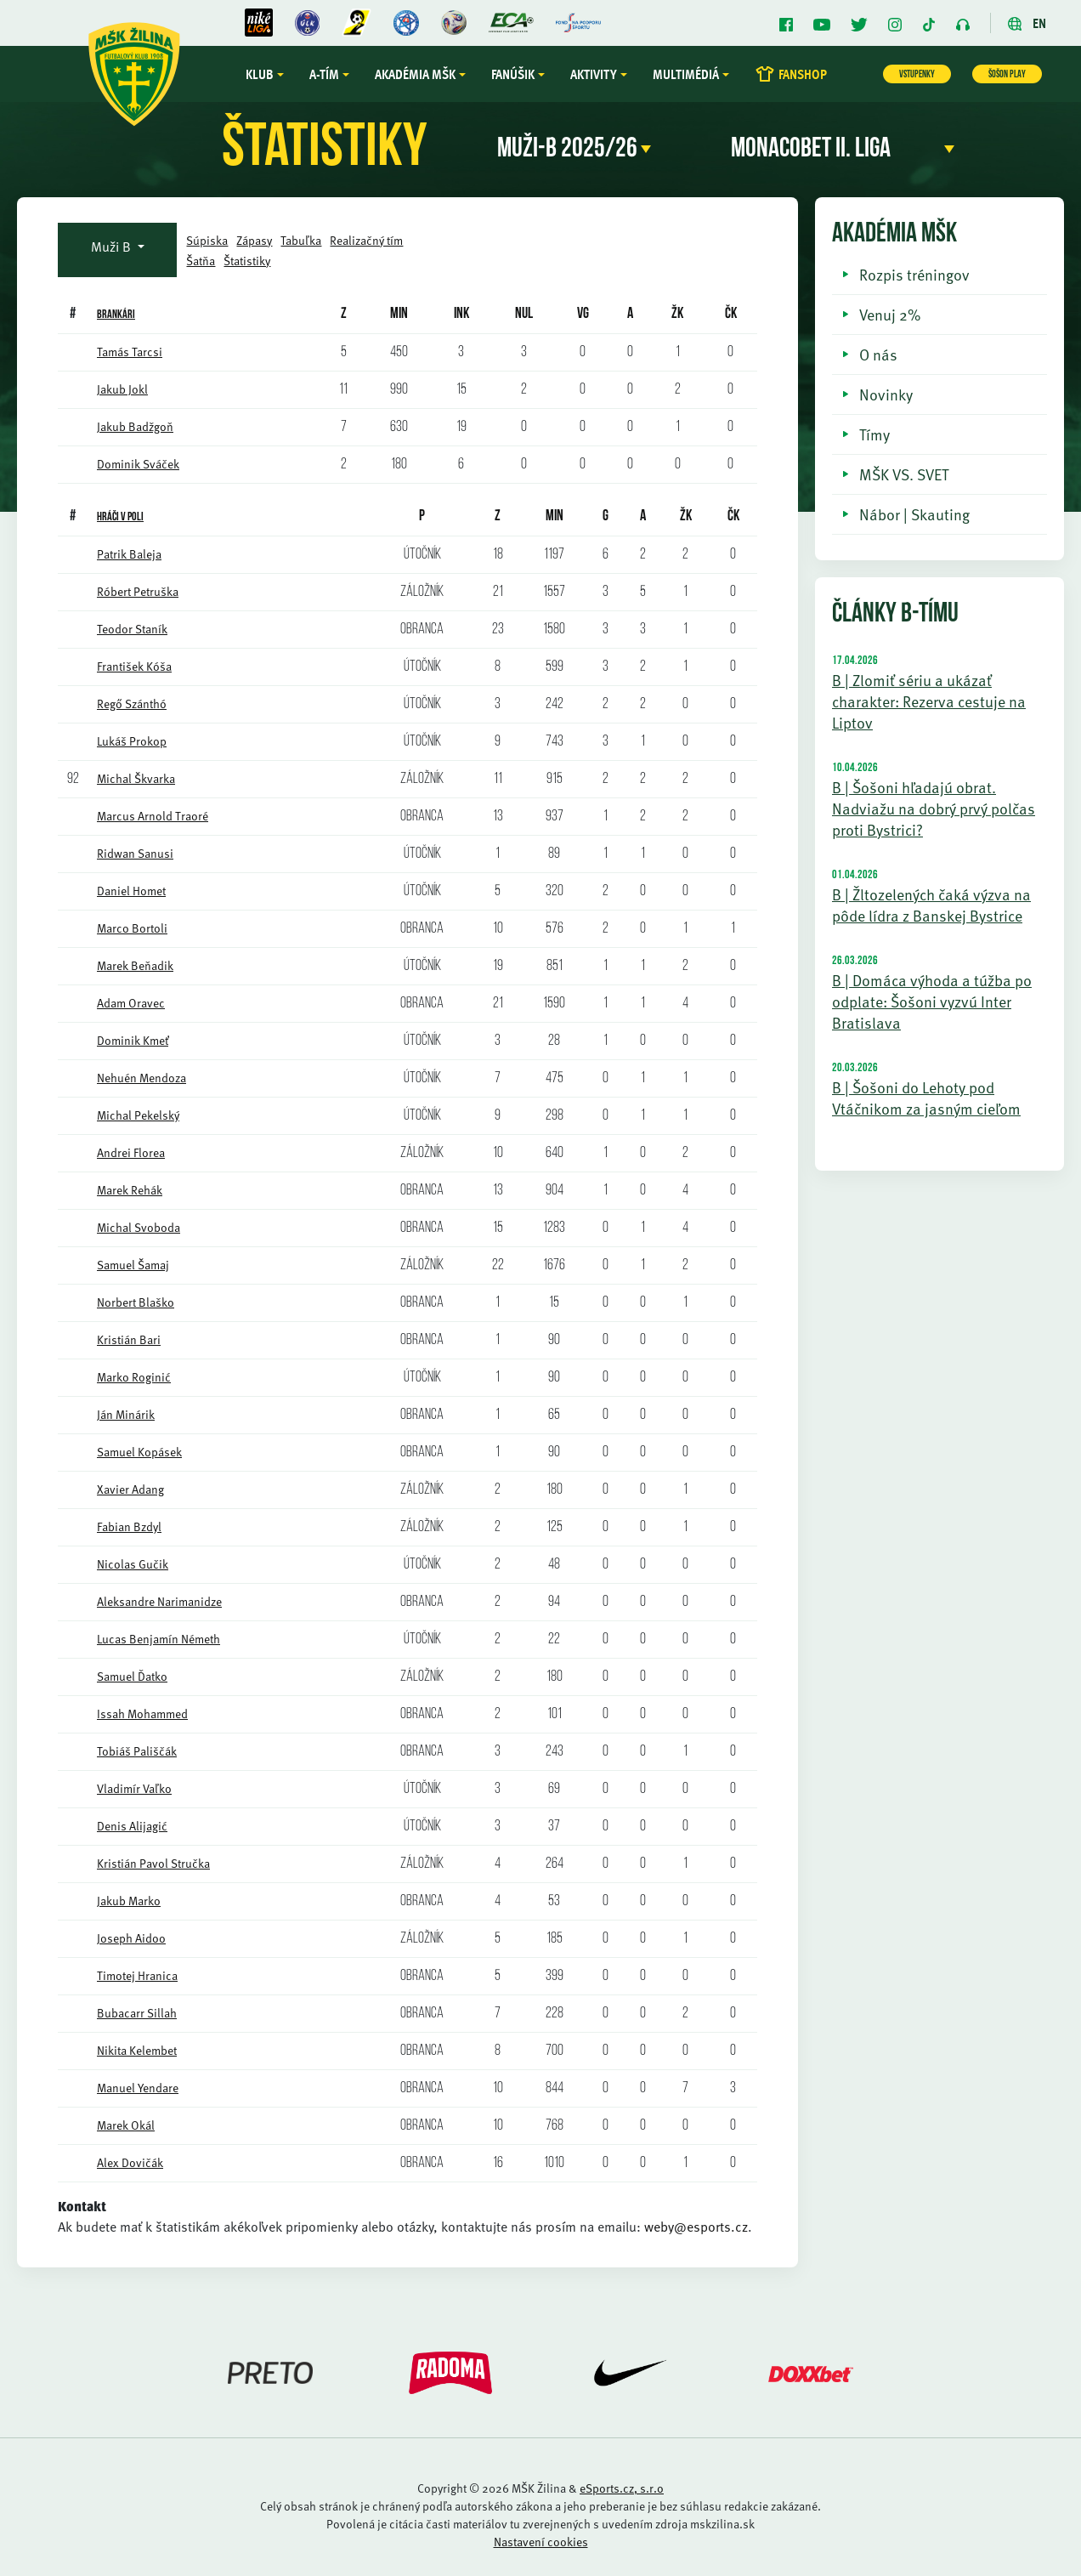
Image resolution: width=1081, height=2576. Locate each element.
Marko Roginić (134, 1377)
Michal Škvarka (136, 778)
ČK (731, 314)
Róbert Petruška (137, 591)
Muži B (112, 246)
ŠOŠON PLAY (1007, 75)
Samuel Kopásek (139, 1452)
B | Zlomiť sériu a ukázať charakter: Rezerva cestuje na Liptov (929, 701)
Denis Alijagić (132, 1826)
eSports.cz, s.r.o (622, 2488)
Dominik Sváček (138, 464)
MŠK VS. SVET (903, 473)
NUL (524, 314)
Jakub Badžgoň (135, 426)
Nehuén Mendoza (141, 1078)
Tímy (874, 434)
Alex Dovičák (130, 2162)
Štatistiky (247, 261)
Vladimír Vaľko (134, 1788)
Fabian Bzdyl (129, 1526)
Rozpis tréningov (914, 274)
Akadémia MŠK (415, 74)
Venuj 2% (889, 314)
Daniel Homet (131, 890)
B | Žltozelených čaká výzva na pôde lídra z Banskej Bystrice (931, 904)
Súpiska (207, 240)
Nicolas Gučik (132, 1564)
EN (1027, 23)
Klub (260, 74)
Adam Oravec (131, 1003)
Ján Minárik (126, 1414)
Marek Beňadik (135, 965)
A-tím (324, 74)
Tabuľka (300, 240)
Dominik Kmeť (132, 1040)
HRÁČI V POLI (120, 517)
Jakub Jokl (122, 389)
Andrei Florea (131, 1152)
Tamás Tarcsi (129, 351)
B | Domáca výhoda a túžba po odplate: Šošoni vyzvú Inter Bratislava (932, 1001)
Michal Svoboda (138, 1227)
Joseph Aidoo (131, 1938)
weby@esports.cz (696, 2226)
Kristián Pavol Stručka (153, 1863)
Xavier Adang (130, 1489)
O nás (878, 354)
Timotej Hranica (137, 1975)
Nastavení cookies (541, 2541)
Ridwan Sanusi (135, 853)
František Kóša (134, 666)
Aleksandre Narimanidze (159, 1601)
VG (583, 314)
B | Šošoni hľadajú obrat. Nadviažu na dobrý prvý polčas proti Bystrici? (933, 808)
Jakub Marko (129, 1900)
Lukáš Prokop (132, 741)
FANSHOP (791, 74)
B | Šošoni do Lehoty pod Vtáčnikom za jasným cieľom (926, 1097)
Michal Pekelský (138, 1115)
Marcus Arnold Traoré (152, 816)
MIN (554, 516)
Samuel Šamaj (133, 1265)
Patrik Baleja (129, 554)
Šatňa (200, 261)
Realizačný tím (366, 240)
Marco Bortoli (132, 928)
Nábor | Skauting (914, 513)
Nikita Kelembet (137, 2050)
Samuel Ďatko (132, 1676)
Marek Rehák (129, 1190)
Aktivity (593, 74)
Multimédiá (686, 74)
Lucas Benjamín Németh (158, 1639)
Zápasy (254, 240)
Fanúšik (513, 74)
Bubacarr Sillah (137, 2013)
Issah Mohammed (142, 1713)
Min (399, 314)
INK (461, 314)
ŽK (677, 314)
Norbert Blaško (135, 1302)
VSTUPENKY (917, 75)
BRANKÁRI (116, 315)
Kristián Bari (129, 1339)
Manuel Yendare (137, 2088)
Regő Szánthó (132, 703)
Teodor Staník (132, 629)
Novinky (886, 394)
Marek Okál (126, 2125)
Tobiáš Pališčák (137, 1751)
